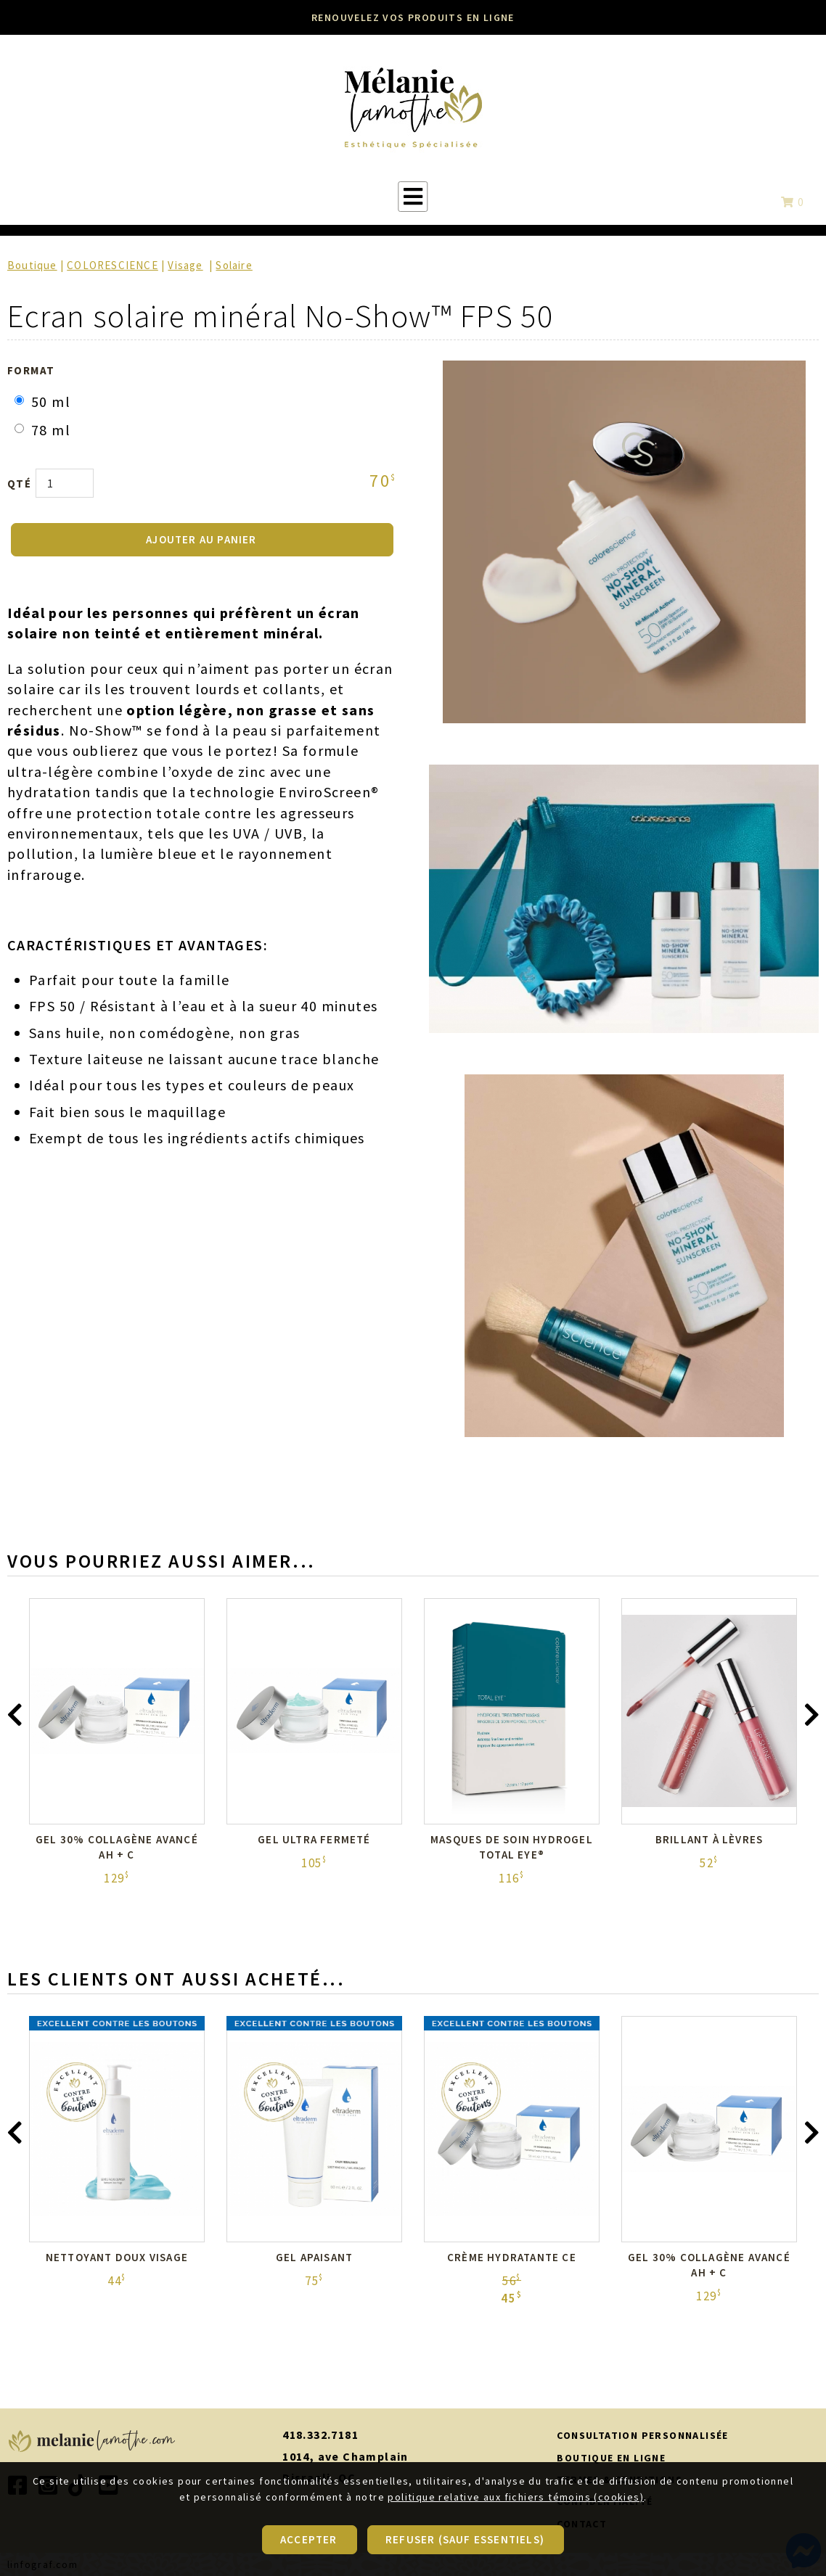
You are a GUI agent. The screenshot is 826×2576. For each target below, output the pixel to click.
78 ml (42, 430)
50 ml (42, 401)
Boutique (32, 265)
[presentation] (14, 1718)
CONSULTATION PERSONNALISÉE (642, 2435)
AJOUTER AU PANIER (201, 539)
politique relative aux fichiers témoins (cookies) (516, 2499)
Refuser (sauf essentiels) (464, 2541)
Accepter (309, 2541)
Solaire (234, 265)
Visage (185, 265)
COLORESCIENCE (112, 265)
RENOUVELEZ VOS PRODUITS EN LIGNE (413, 17)
